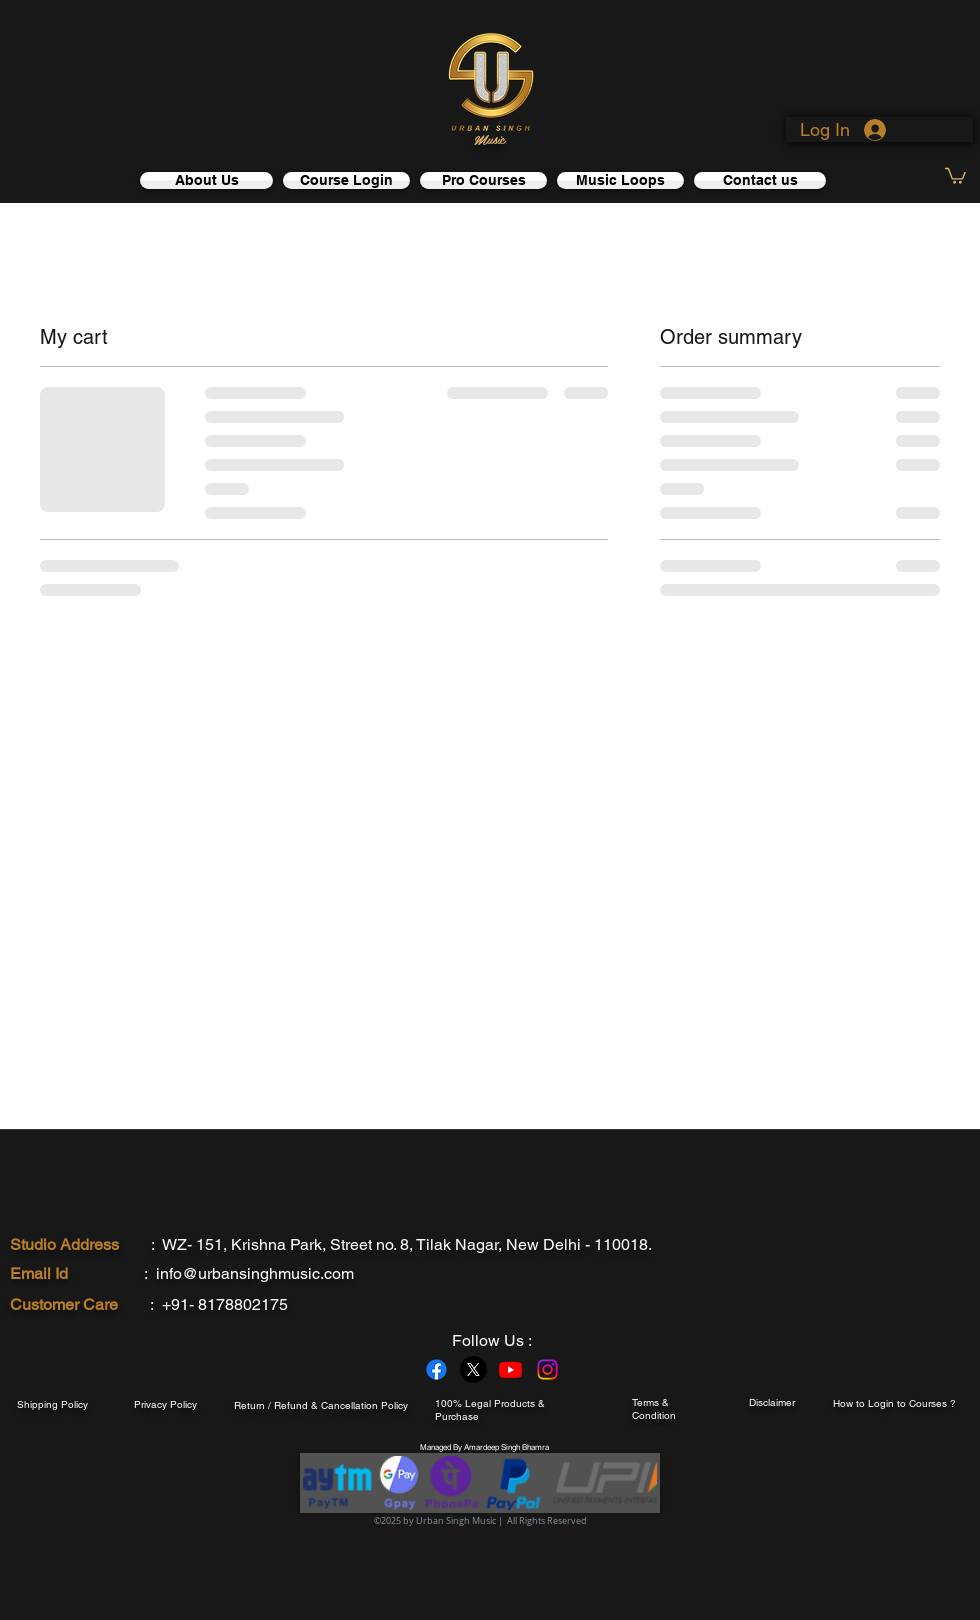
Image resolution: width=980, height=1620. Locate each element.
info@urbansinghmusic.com (255, 1273)
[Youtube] (510, 1369)
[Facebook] (436, 1369)
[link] (955, 175)
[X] (473, 1369)
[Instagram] (547, 1369)
